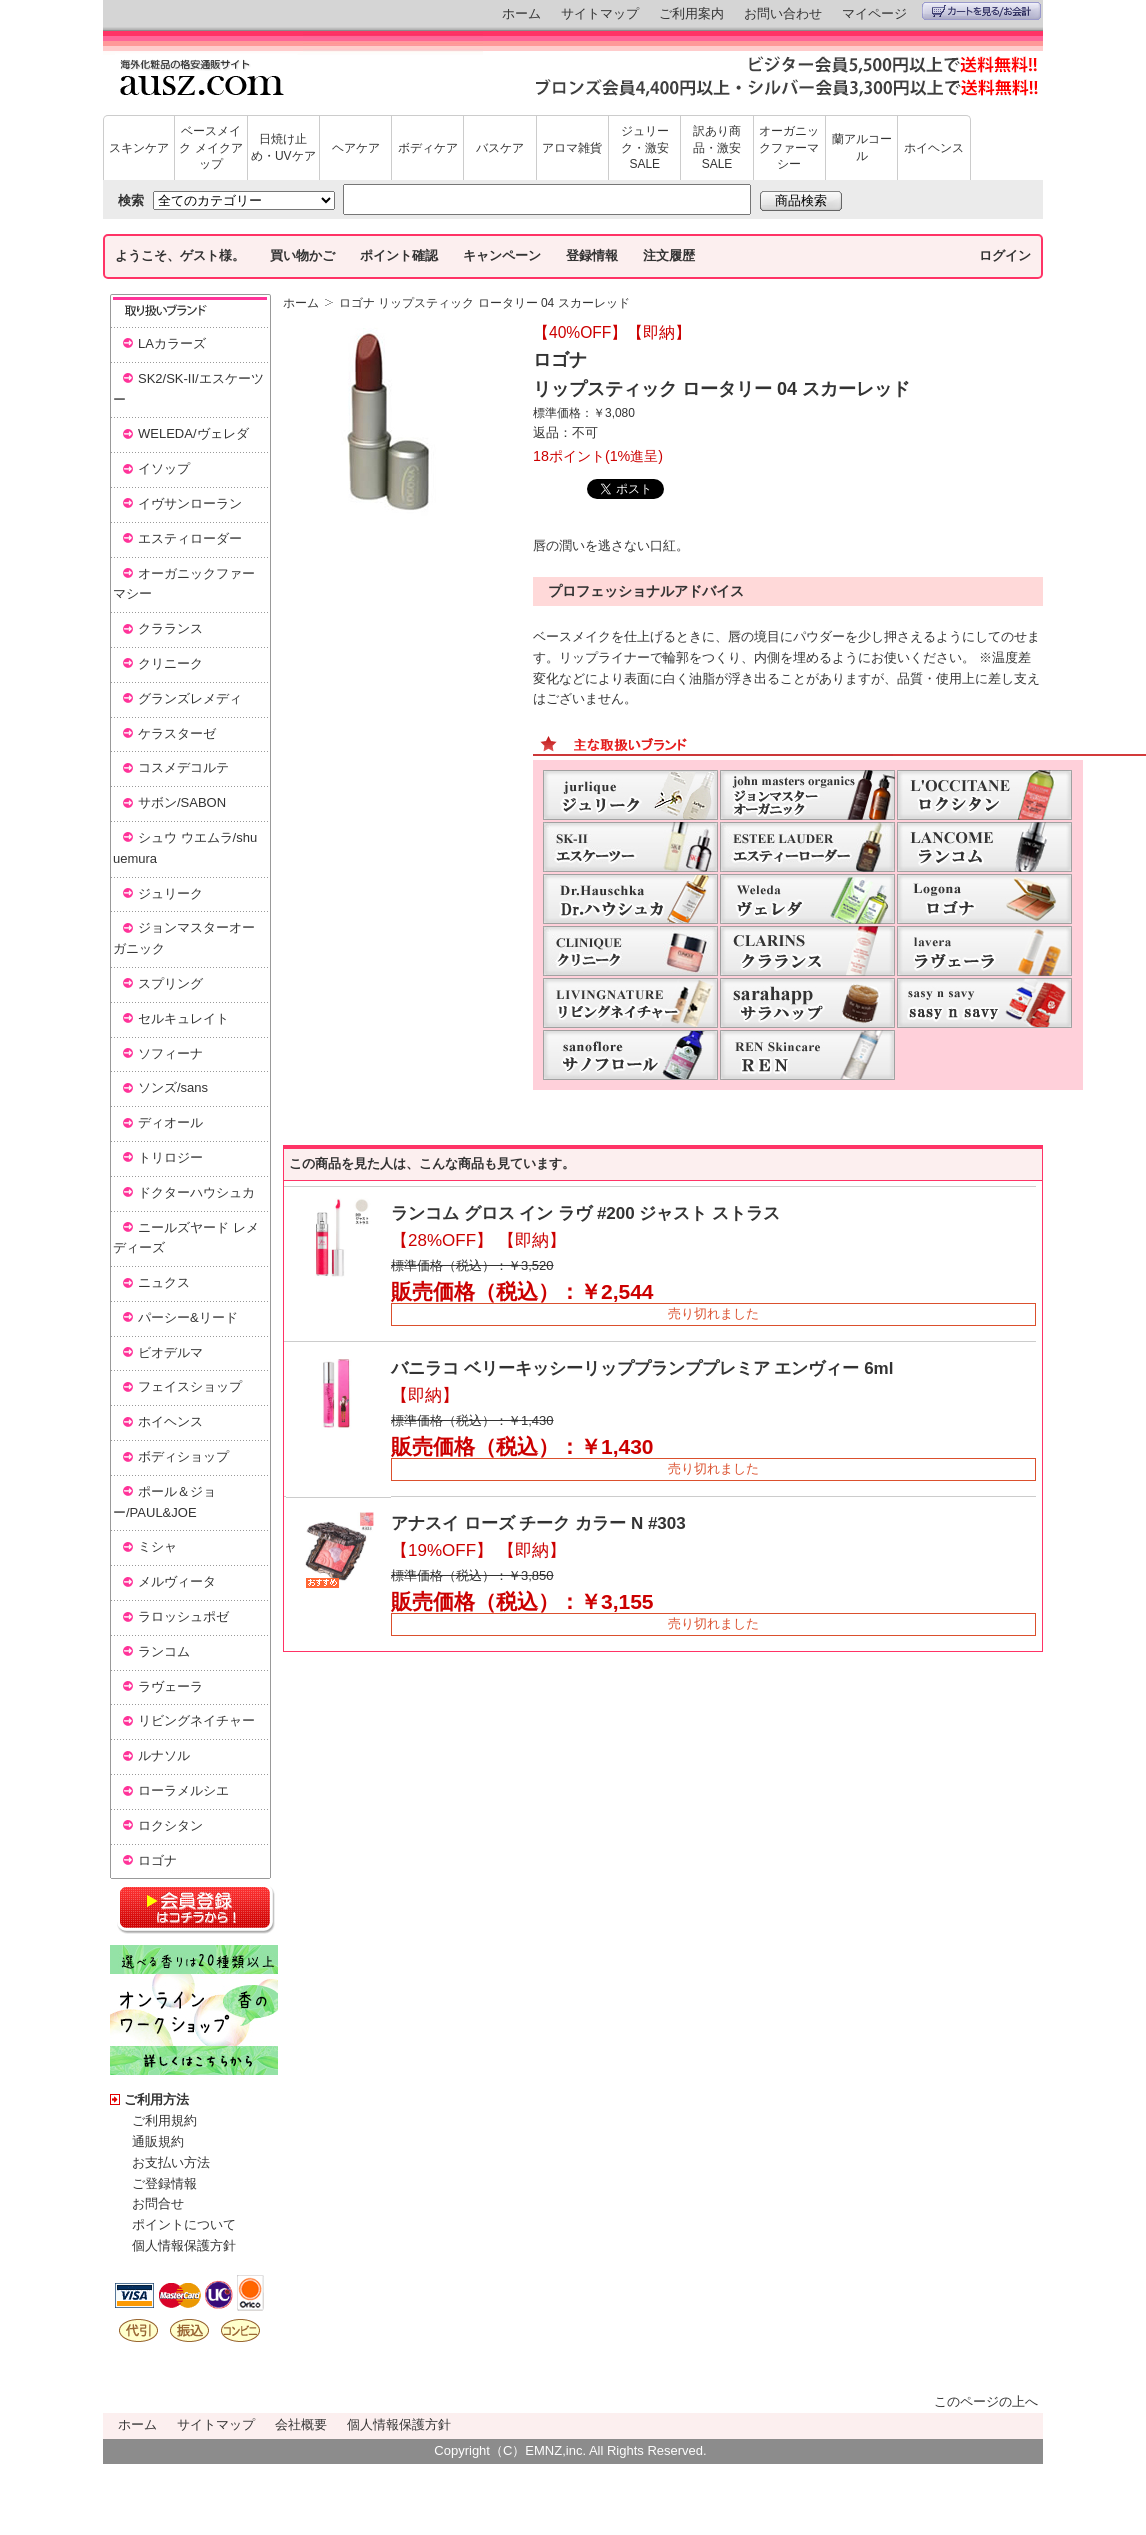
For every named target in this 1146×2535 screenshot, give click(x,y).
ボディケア (428, 148)
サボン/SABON (182, 802)
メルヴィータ (177, 1581)
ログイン (1005, 255)
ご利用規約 (164, 2120)
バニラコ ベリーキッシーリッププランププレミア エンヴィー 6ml (642, 1368)
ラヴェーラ (170, 1686)
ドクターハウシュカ (196, 1192)
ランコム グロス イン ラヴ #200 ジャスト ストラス (585, 1213)
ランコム (164, 1651)
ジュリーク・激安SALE (645, 148)
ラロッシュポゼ (183, 1616)
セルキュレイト (183, 1018)
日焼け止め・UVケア (283, 147)
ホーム (521, 13)
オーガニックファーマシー (789, 148)
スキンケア (139, 148)
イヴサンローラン (190, 503)
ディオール (170, 1122)
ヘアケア (356, 148)
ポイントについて (184, 2224)
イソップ (164, 468)
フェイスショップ (190, 1386)
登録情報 (592, 255)
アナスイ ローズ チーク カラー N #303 (538, 1523)
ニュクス (164, 1282)
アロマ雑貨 (572, 148)
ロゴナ (157, 1860)
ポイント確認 (399, 255)
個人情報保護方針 (184, 2245)
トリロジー (170, 1157)
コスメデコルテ (183, 767)
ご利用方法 (156, 2099)
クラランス (170, 628)
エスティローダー (190, 538)
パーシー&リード (188, 1317)
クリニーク (170, 663)
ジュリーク (170, 893)
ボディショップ (183, 1456)
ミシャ (157, 1546)
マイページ (874, 13)
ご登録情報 (164, 2183)
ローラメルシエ (183, 1790)
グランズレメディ (190, 698)
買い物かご (302, 255)
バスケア (500, 148)
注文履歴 (669, 255)
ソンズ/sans (173, 1087)
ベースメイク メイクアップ (210, 148)
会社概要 (301, 2424)
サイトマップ (600, 13)
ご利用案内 (691, 13)
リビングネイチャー (196, 1720)
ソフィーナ (170, 1053)
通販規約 (158, 2141)
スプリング (170, 983)
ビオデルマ (170, 1352)
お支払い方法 (171, 2162)
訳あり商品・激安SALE (717, 148)
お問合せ (158, 2203)
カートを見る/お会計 (981, 11)
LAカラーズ (172, 343)
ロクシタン (170, 1825)
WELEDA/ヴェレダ (193, 433)
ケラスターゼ (177, 733)
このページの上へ (986, 2401)
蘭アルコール (862, 147)
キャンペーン (502, 255)
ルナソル (164, 1755)
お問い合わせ (783, 13)
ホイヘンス (934, 148)
